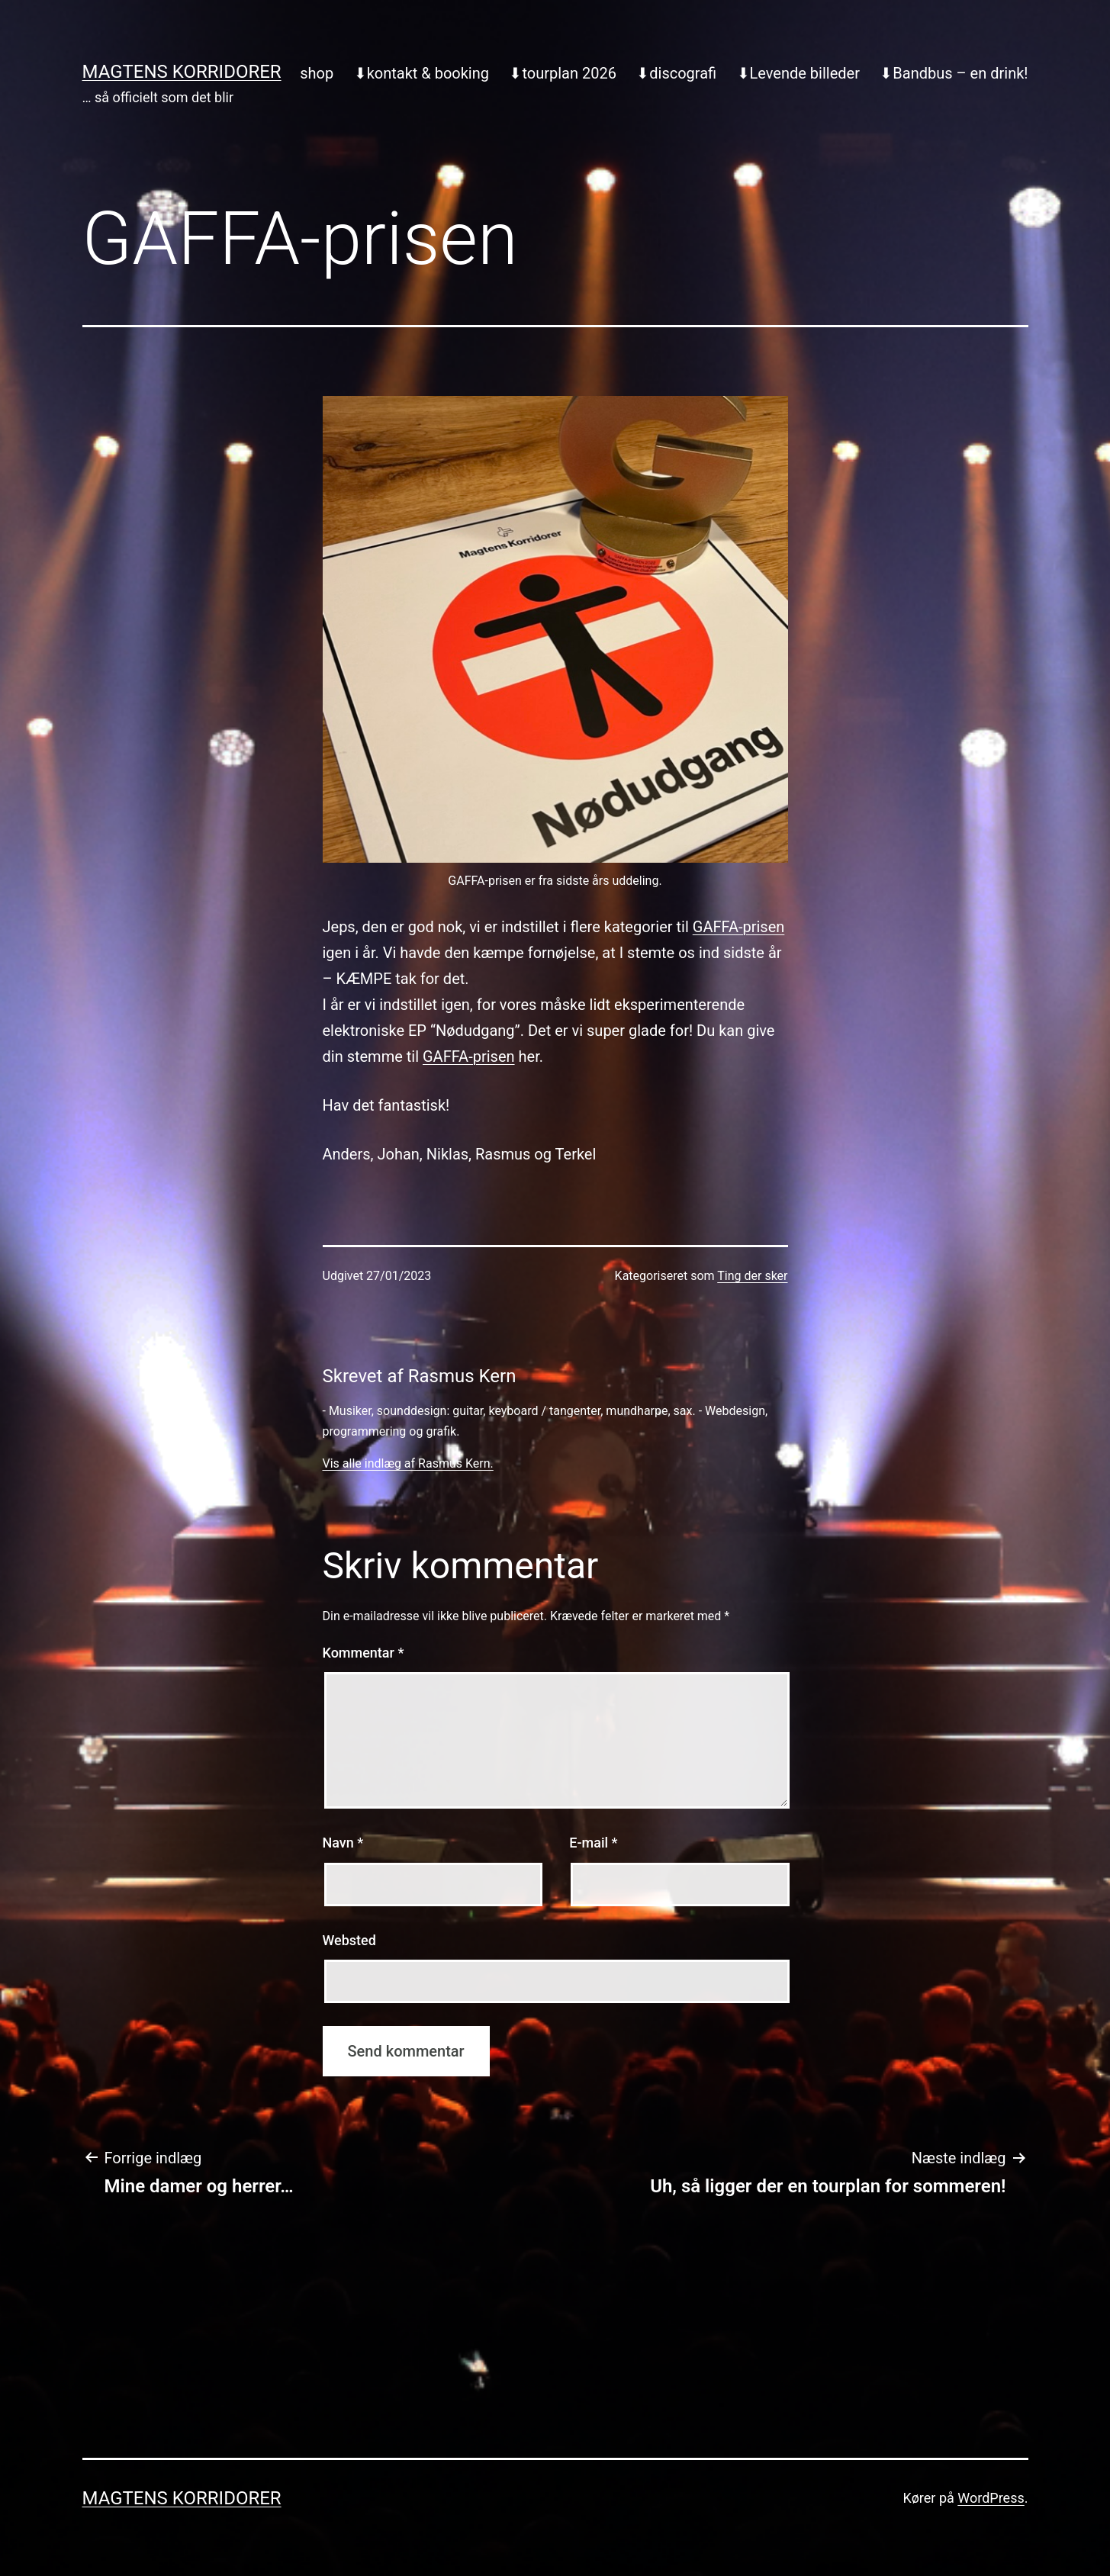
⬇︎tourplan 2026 (562, 73)
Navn (343, 1843)
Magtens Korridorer (182, 71)
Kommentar (363, 1653)
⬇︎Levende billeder (798, 73)
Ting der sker (752, 1276)
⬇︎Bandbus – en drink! (954, 73)
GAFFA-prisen (739, 927)
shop (316, 73)
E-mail (593, 1843)
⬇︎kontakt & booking (421, 73)
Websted (349, 1940)
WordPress (990, 2498)
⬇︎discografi (676, 73)
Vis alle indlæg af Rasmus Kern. (408, 1463)
